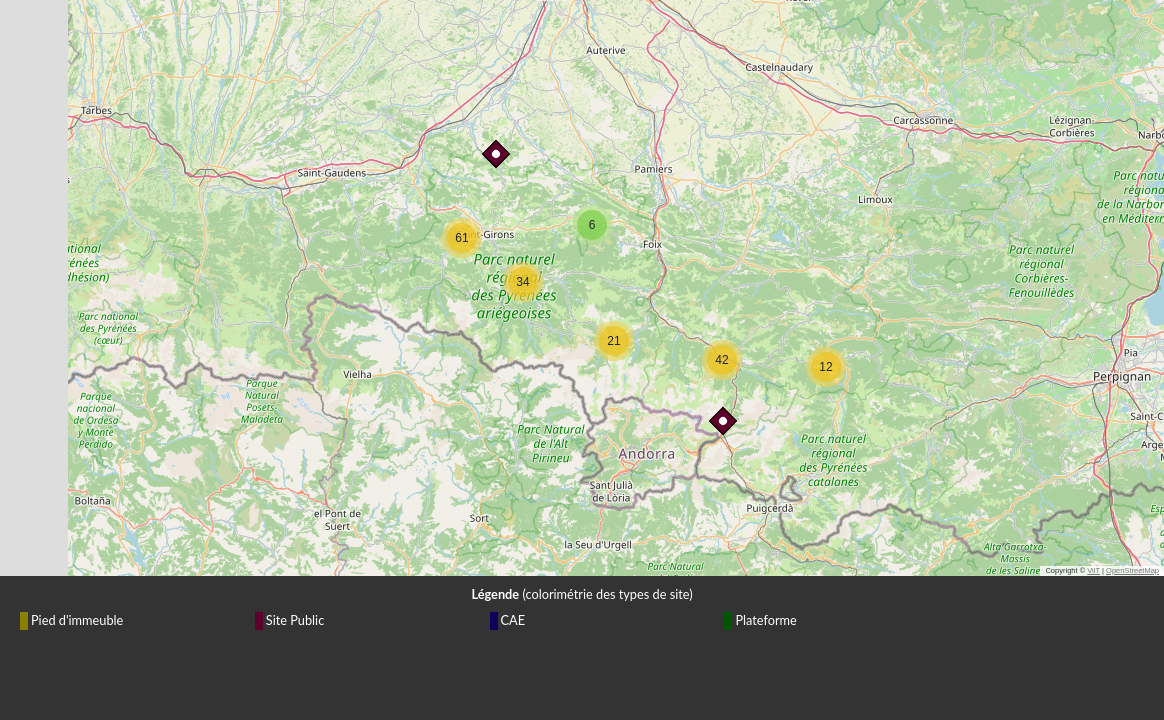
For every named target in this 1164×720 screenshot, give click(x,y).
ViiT (1093, 570)
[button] (719, 417)
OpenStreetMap (1132, 570)
